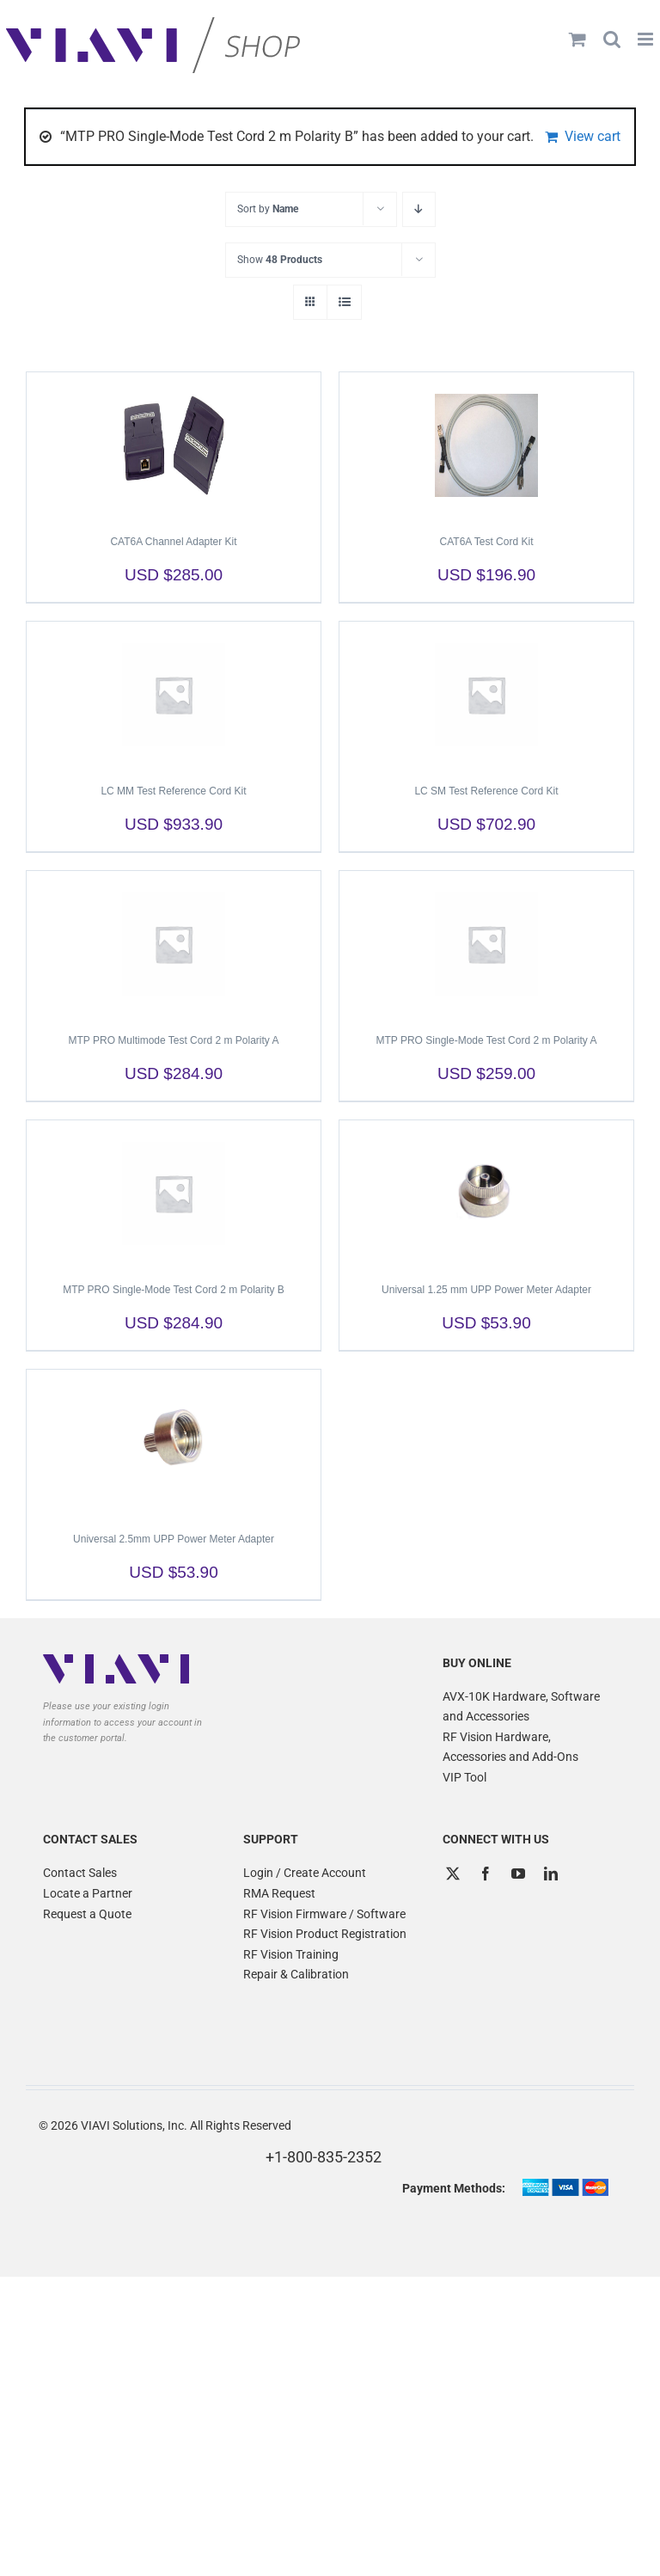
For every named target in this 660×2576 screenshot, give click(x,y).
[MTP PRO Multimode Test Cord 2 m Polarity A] (174, 944)
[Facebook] (486, 1873)
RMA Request (279, 1893)
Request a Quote (87, 1914)
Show (279, 260)
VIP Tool (464, 1777)
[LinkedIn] (551, 1873)
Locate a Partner (87, 1893)
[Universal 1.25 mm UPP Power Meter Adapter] (486, 1193)
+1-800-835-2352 (324, 2157)
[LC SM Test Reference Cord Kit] (486, 695)
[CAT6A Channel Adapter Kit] (174, 445)
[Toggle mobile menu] (647, 39)
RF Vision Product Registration (324, 1934)
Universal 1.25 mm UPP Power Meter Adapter (486, 1290)
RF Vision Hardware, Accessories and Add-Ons (510, 1747)
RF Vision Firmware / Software (324, 1914)
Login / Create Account (304, 1873)
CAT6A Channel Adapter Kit (173, 542)
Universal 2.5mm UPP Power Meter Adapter (173, 1539)
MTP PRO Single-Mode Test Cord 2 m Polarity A (486, 1040)
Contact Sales (80, 1873)
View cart (592, 136)
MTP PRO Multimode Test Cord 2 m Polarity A (174, 1040)
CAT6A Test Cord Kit (487, 542)
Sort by (267, 209)
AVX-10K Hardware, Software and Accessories (521, 1707)
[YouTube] (518, 1873)
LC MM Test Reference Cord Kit (173, 791)
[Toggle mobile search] (611, 39)
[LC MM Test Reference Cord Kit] (174, 695)
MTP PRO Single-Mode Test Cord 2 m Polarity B (173, 1290)
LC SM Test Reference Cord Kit (486, 791)
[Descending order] (419, 209)
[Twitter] (453, 1873)
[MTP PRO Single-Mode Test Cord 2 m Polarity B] (174, 1193)
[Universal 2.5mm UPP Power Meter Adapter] (174, 1443)
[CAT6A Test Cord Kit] (486, 445)
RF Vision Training (291, 1954)
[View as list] (344, 302)
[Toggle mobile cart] (577, 39)
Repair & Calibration (296, 1974)
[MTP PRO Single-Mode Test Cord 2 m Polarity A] (486, 944)
